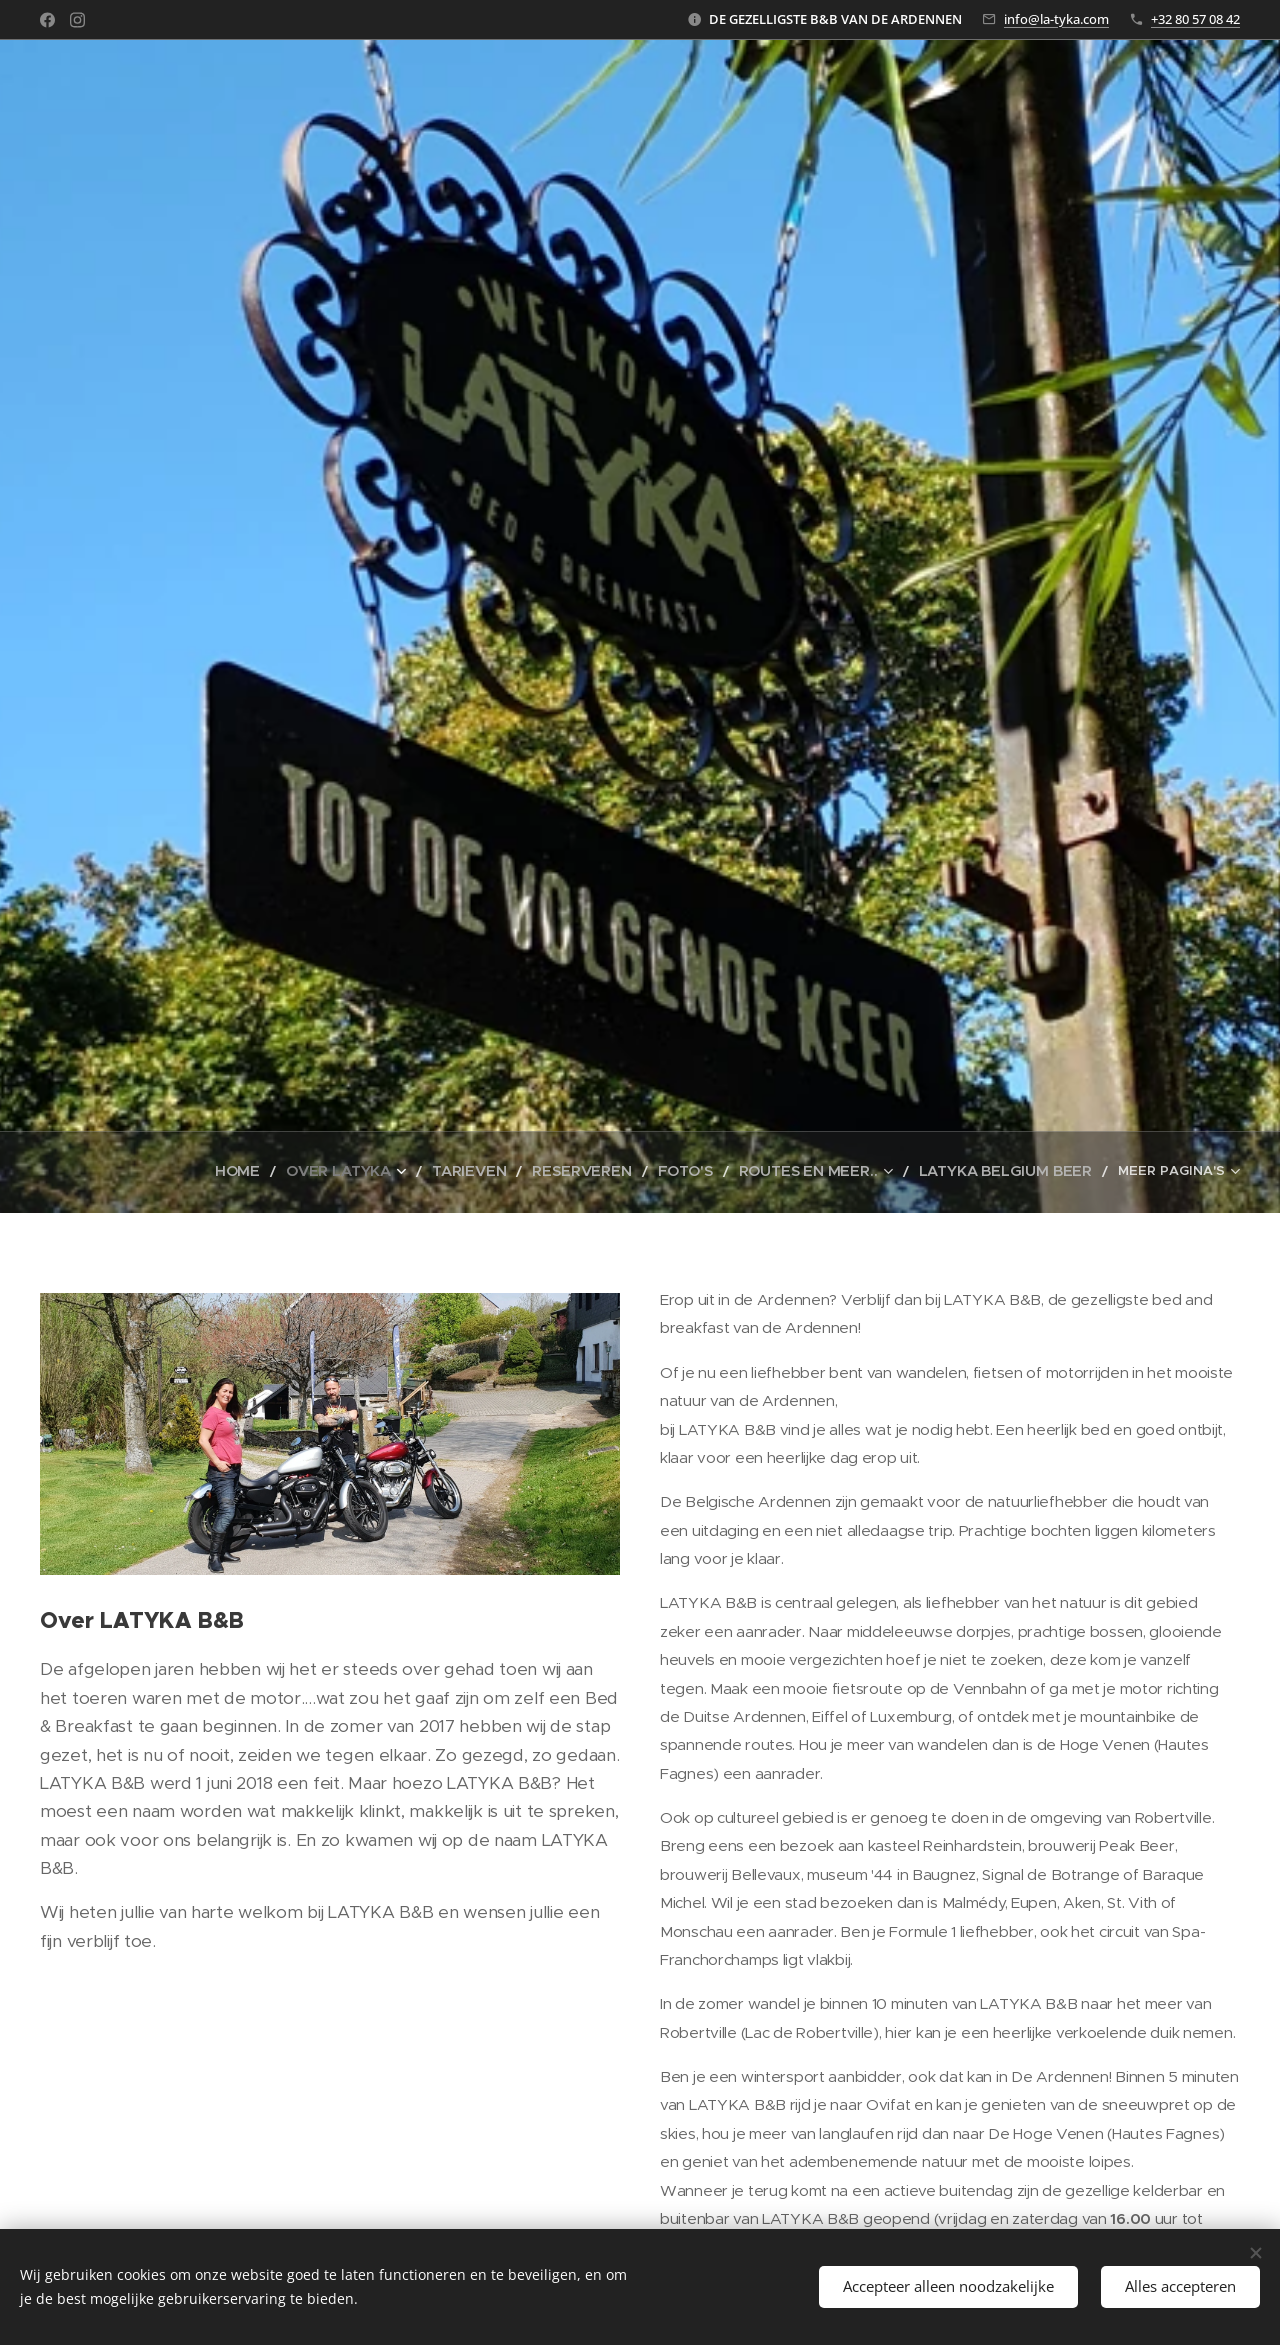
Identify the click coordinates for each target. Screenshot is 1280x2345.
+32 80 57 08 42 (1195, 19)
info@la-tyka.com (1056, 19)
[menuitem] (202, 1172)
